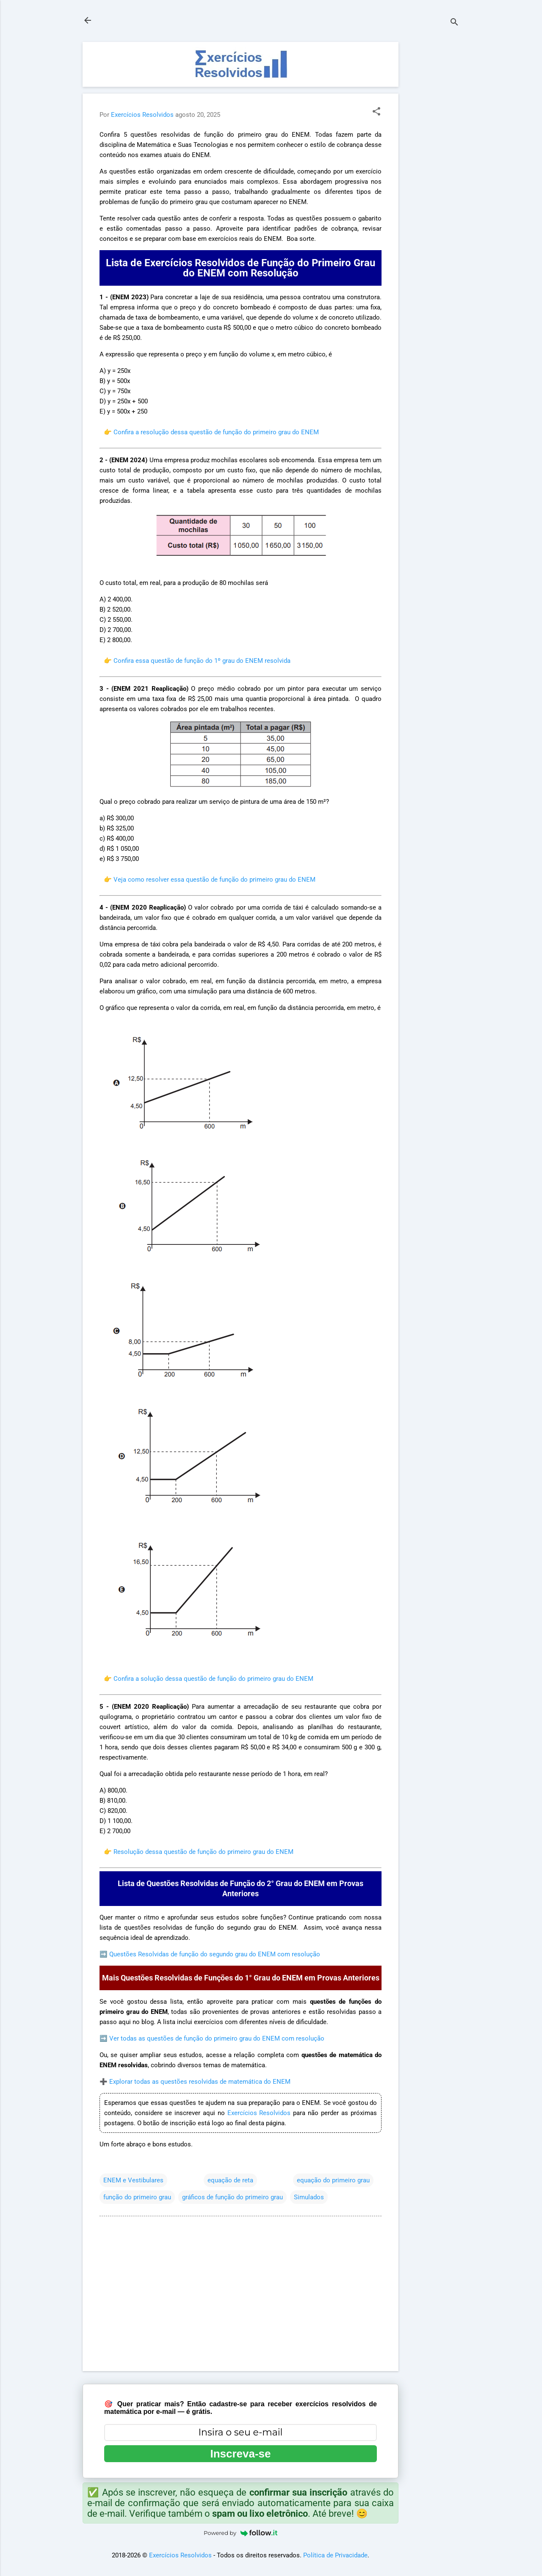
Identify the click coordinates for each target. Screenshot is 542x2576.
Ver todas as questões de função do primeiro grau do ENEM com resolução (216, 2038)
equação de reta (230, 2180)
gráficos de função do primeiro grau (232, 2197)
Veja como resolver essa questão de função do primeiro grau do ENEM (214, 879)
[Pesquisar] (454, 23)
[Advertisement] (432, 169)
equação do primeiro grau (333, 2180)
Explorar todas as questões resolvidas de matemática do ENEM (199, 2081)
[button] (376, 112)
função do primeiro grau (137, 2197)
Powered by (240, 2532)
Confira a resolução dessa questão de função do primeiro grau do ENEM (216, 432)
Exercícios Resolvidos (259, 2113)
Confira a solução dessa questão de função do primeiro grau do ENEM (213, 1678)
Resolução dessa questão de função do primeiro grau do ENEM (203, 1852)
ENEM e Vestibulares (133, 2180)
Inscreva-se (240, 2453)
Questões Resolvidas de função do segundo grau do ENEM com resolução (214, 1954)
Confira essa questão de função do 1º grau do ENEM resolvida (201, 661)
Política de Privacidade (335, 2555)
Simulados (309, 2197)
